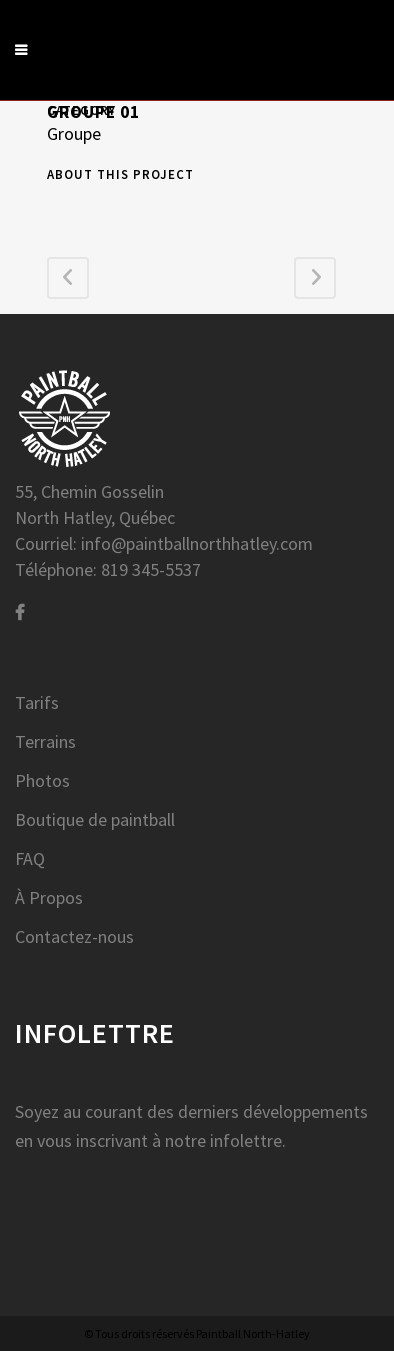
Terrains (45, 742)
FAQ (30, 859)
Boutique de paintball (95, 820)
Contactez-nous (74, 937)
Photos (42, 781)
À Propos (49, 898)
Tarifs (37, 703)
